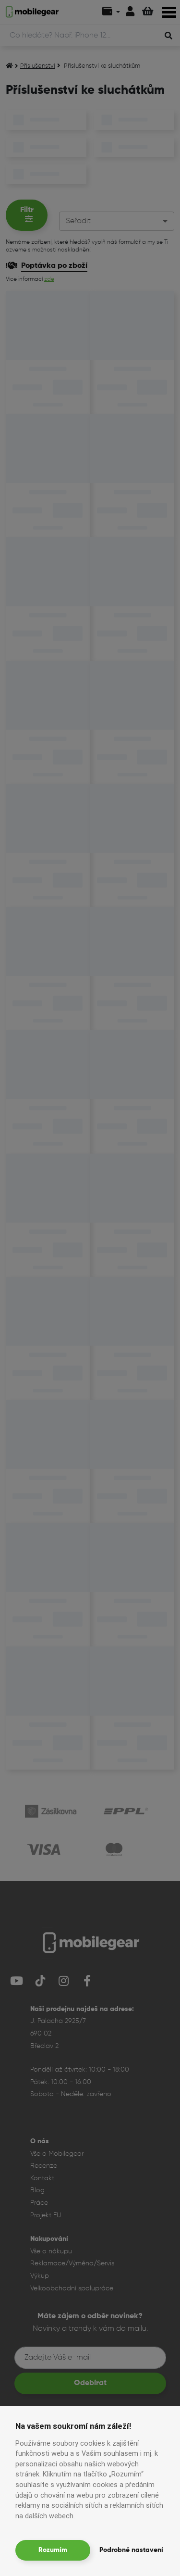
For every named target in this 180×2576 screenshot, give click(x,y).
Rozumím (52, 2550)
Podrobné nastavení (131, 2550)
